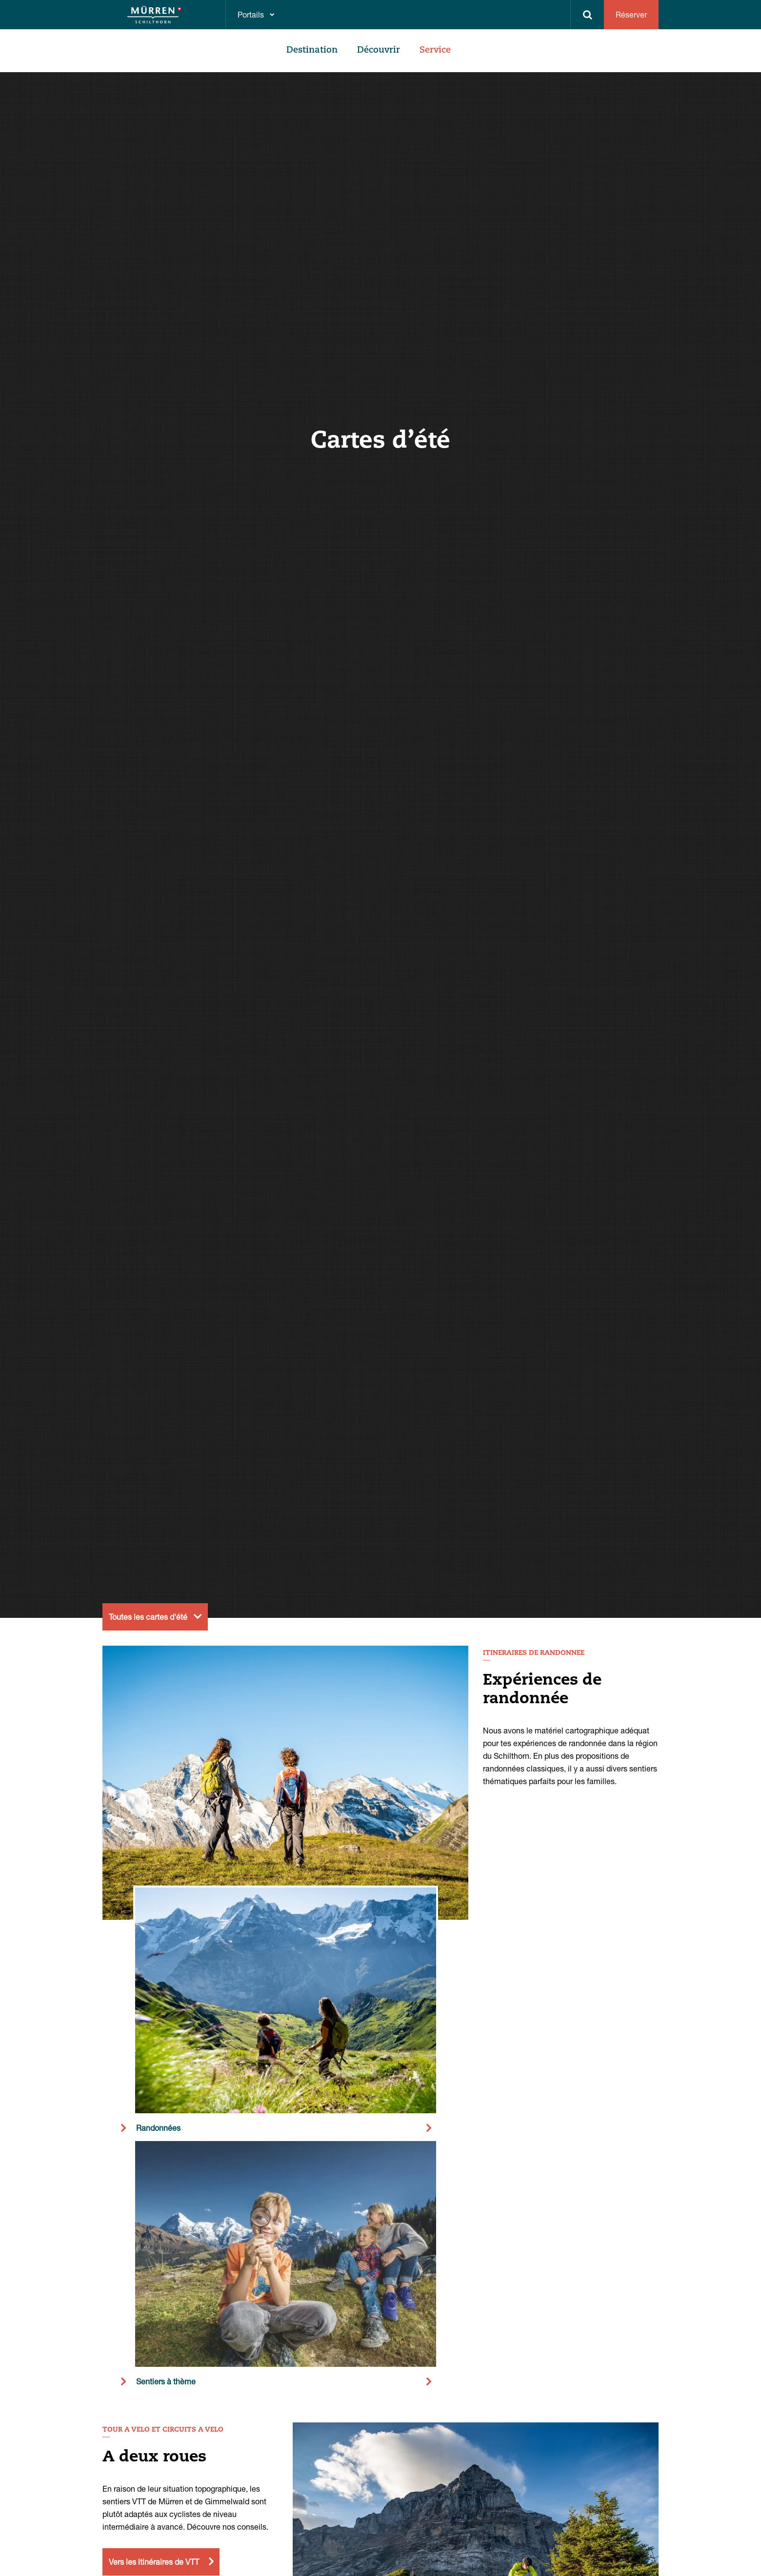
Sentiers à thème (166, 2381)
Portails (251, 14)
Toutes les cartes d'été (148, 1616)
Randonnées (158, 2127)
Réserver (631, 14)
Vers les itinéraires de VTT (154, 2561)
